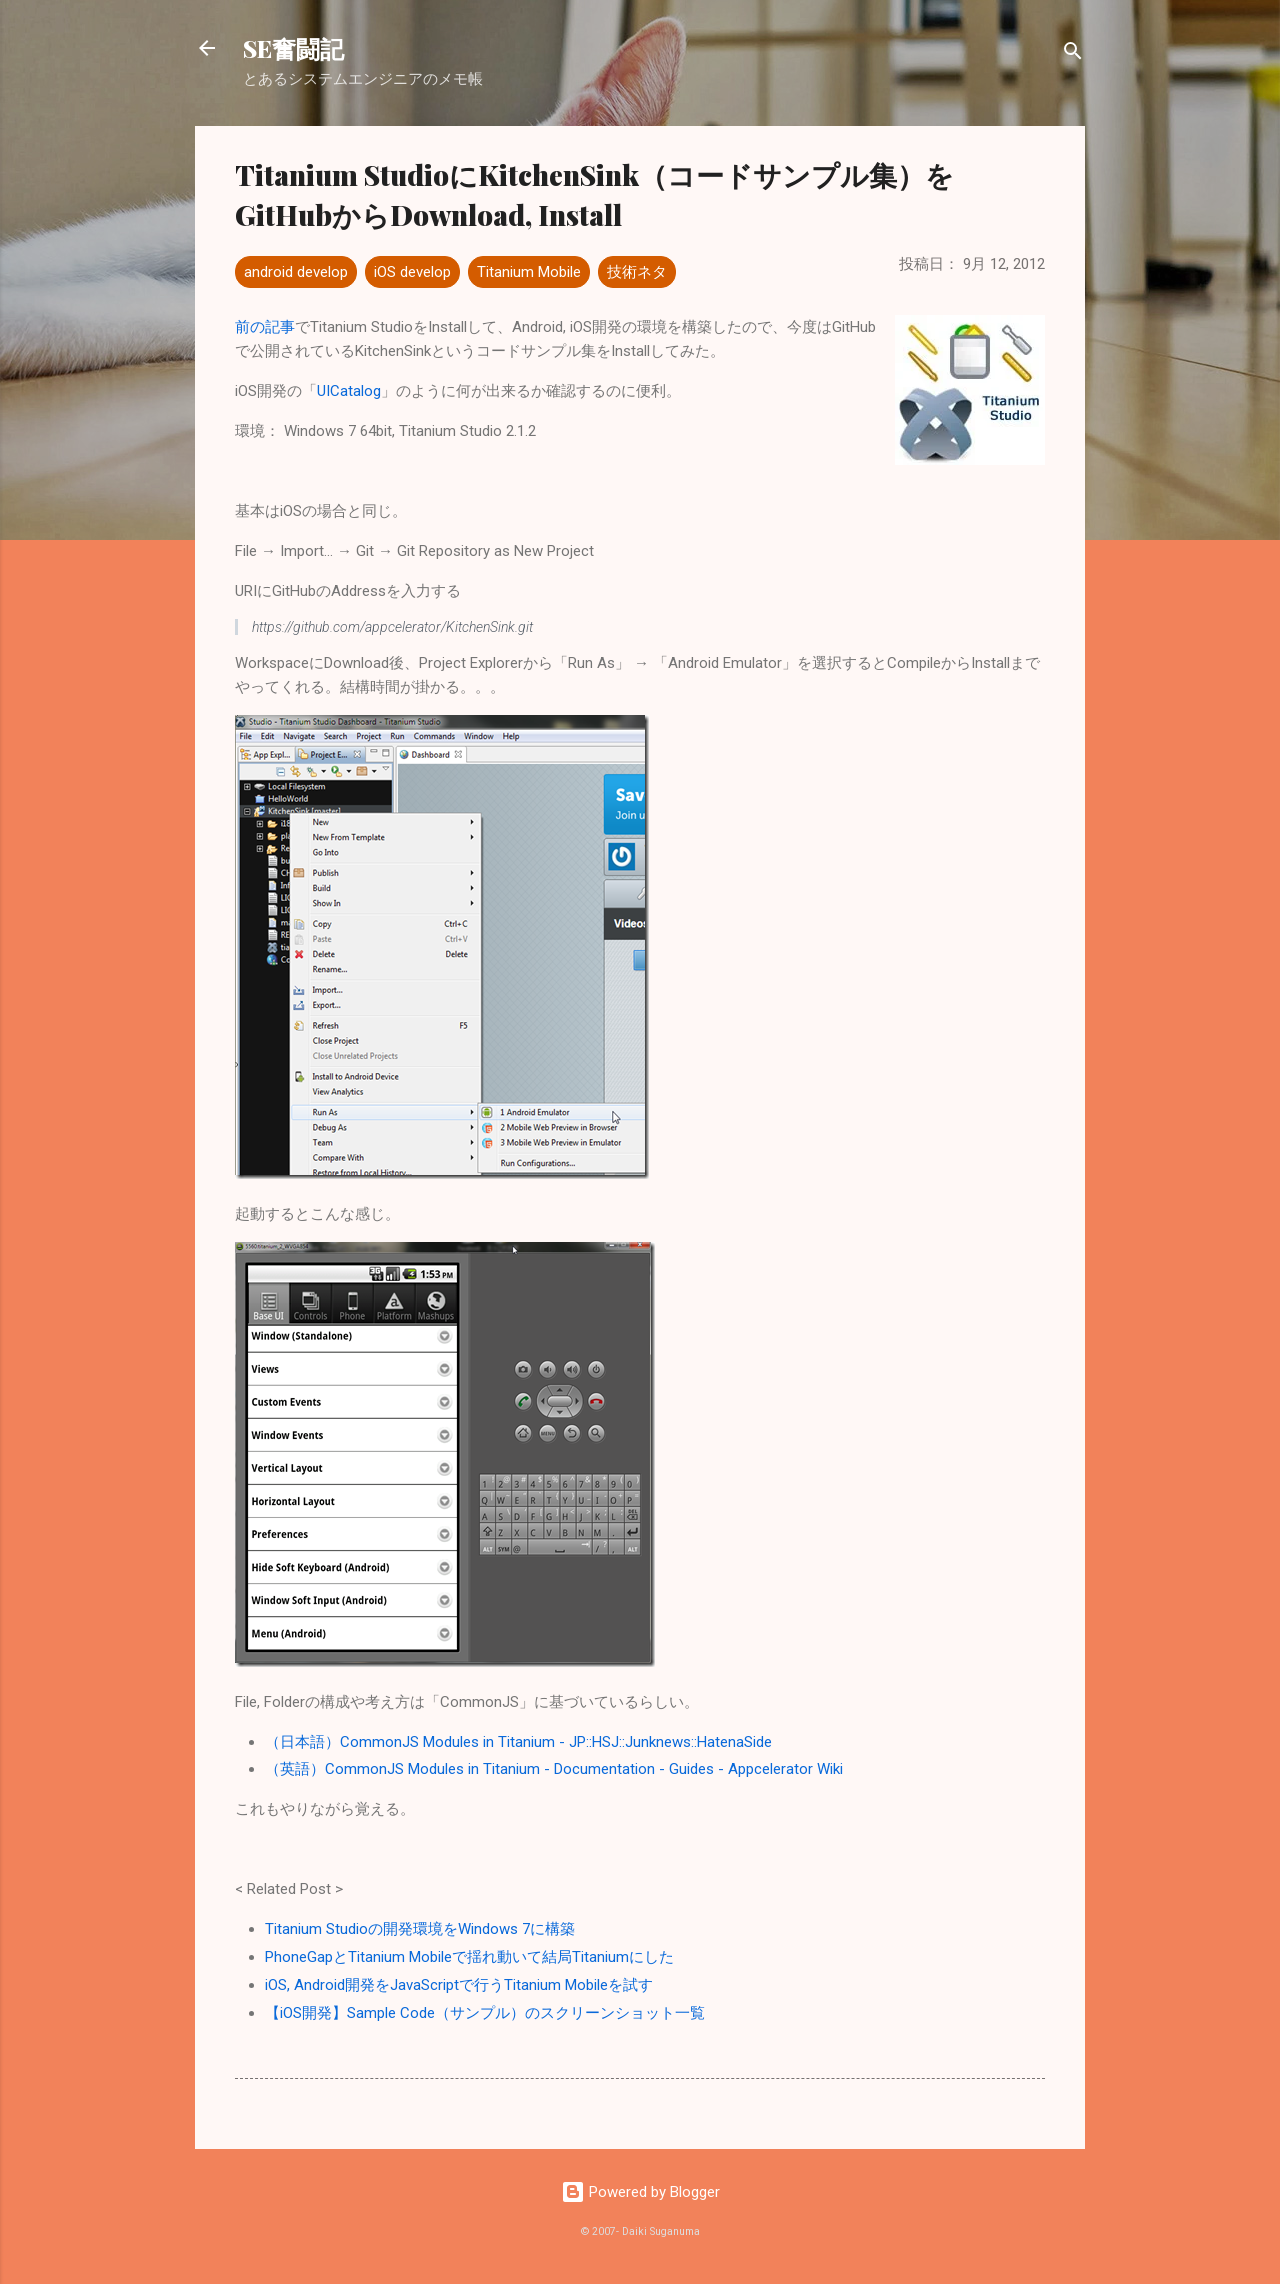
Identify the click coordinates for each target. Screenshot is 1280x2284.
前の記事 (265, 327)
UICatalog (349, 391)
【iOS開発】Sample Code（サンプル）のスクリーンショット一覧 (485, 2013)
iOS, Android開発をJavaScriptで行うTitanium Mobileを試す (459, 1985)
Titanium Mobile (529, 272)
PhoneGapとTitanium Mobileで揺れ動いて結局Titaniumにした (469, 1957)
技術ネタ (637, 272)
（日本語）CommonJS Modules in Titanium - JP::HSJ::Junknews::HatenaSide (518, 1742)
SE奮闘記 (293, 48)
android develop (296, 272)
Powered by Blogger (640, 2192)
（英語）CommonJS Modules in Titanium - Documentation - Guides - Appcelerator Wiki (554, 1769)
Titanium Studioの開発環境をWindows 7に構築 (420, 1929)
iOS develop (412, 272)
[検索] (1073, 54)
